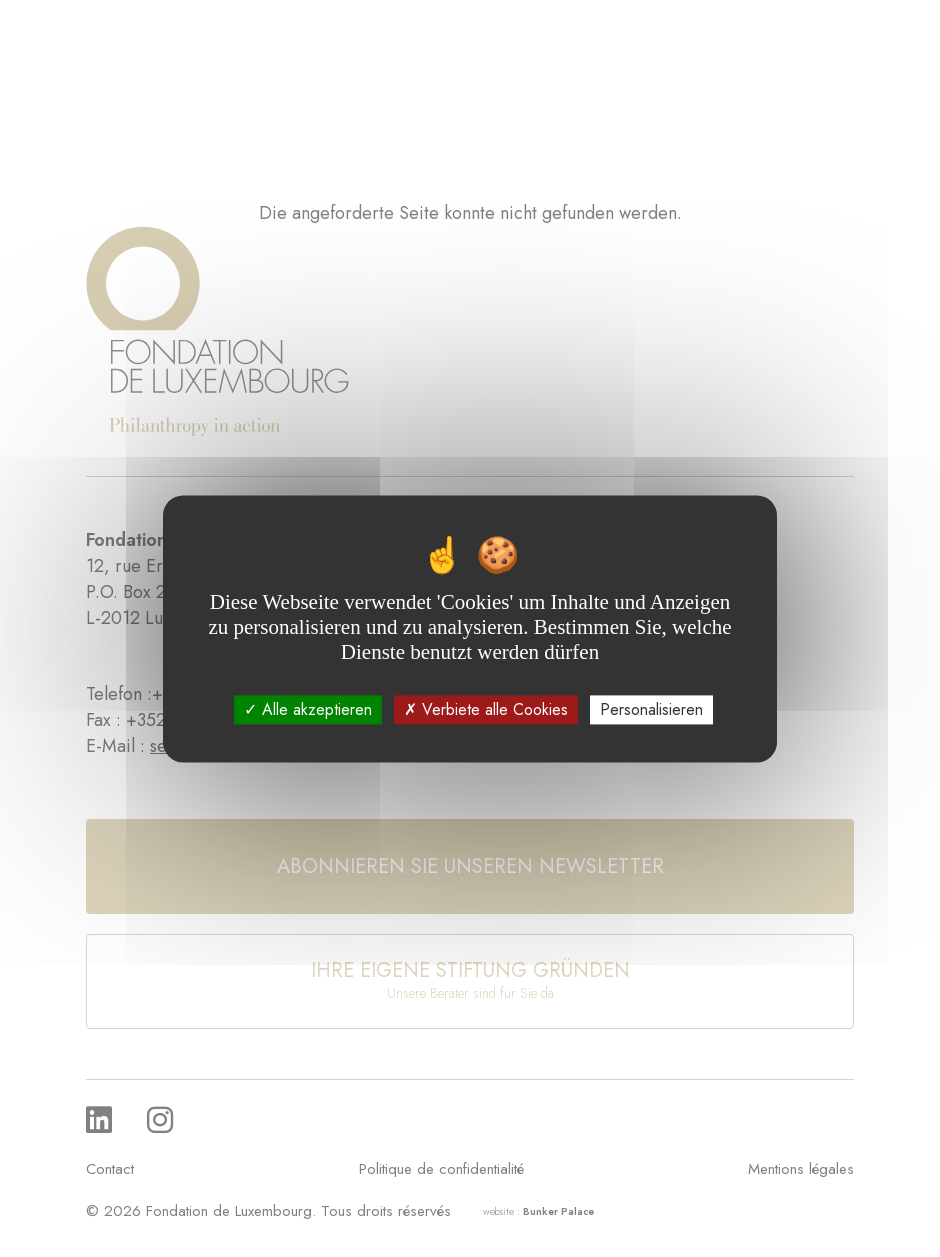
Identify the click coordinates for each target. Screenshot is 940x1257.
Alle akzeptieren (308, 709)
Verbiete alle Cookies (486, 709)
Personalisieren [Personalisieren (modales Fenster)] (651, 709)
